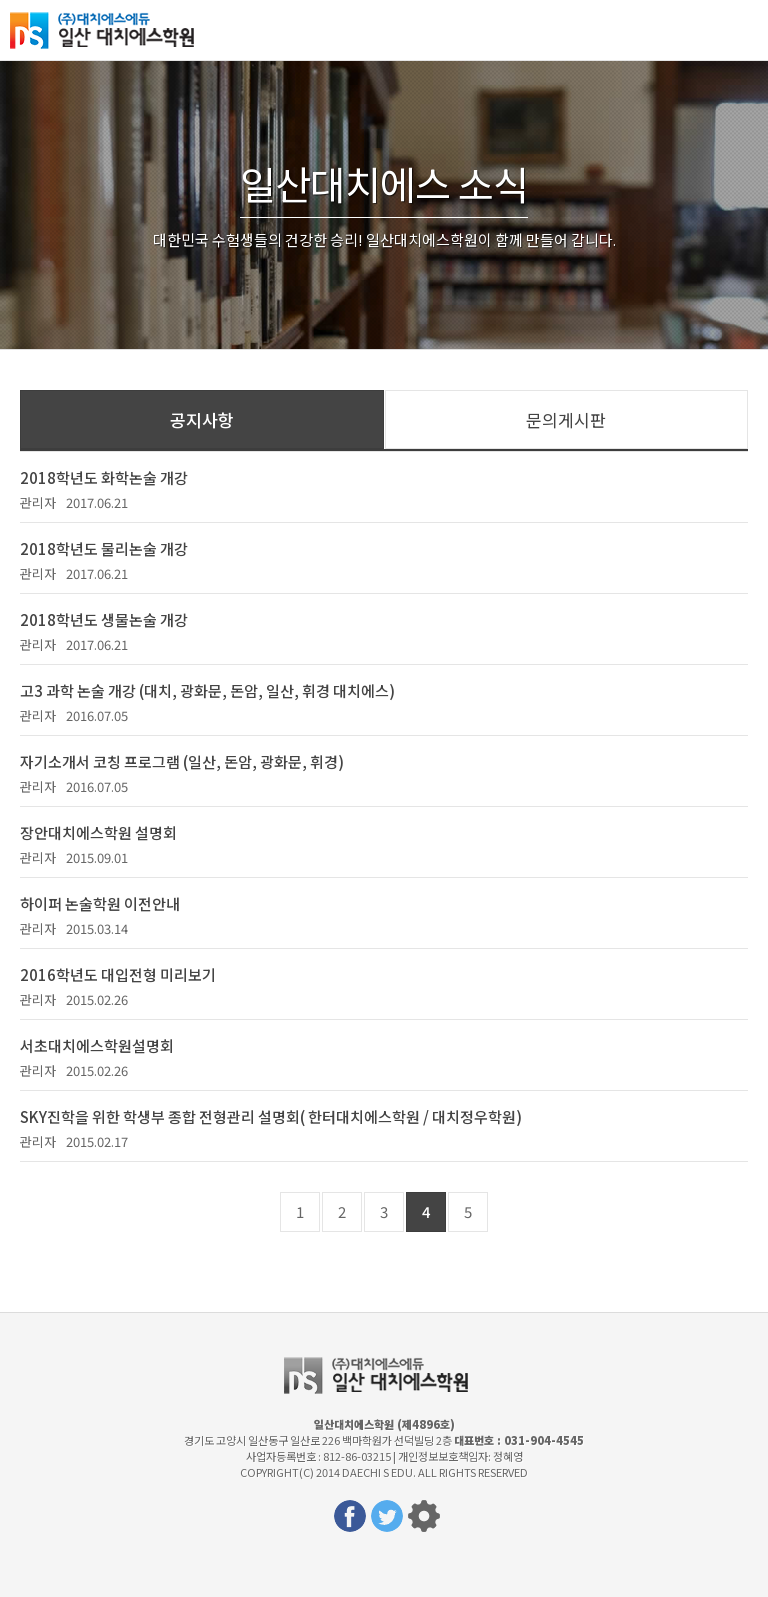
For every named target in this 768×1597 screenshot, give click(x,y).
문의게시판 (566, 419)
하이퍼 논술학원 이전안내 (100, 903)
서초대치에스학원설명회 (97, 1045)
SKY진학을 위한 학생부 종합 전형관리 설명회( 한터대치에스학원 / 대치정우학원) (271, 1116)
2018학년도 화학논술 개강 (104, 477)
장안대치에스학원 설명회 (98, 832)
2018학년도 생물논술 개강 (104, 619)
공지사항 (202, 419)
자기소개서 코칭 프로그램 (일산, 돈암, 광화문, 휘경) (182, 761)
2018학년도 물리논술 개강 (104, 548)
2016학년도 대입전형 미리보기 (118, 974)
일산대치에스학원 (110, 30)
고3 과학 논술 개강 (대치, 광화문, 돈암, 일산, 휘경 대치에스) (207, 690)
